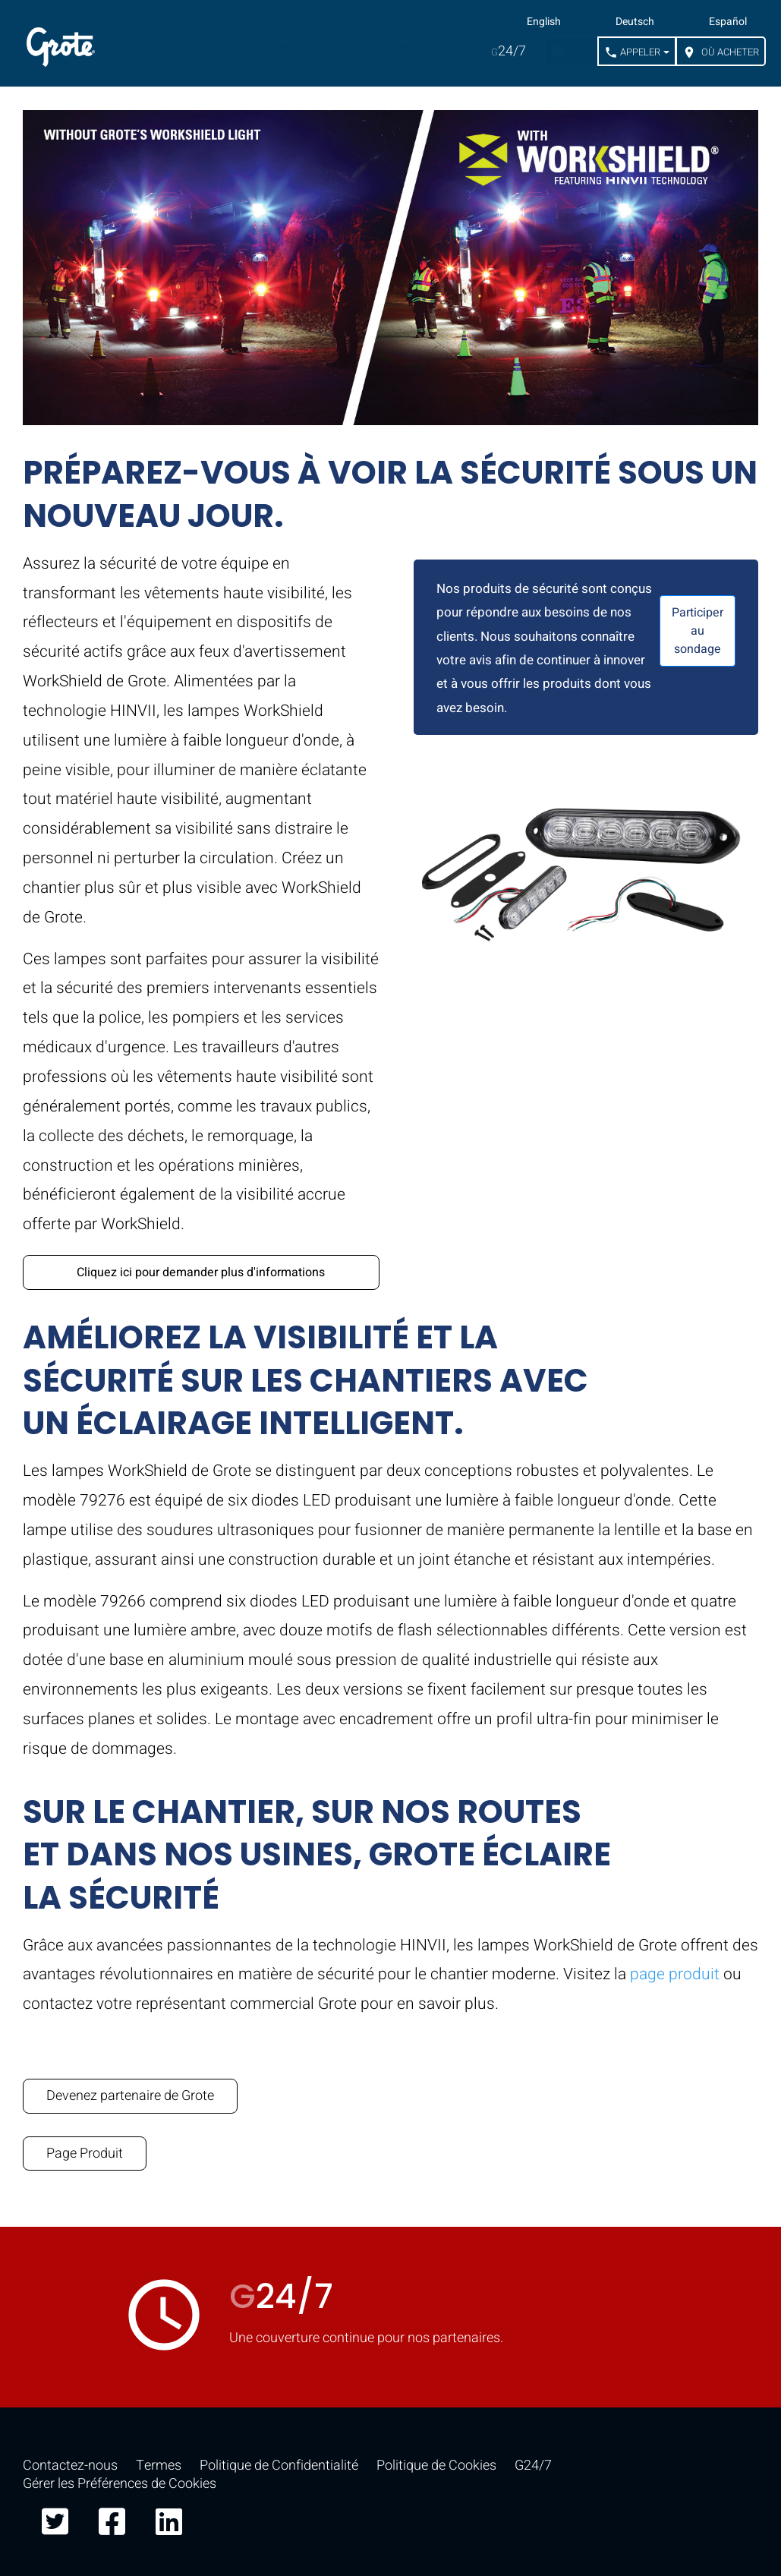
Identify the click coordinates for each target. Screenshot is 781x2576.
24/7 (508, 51)
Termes (158, 2465)
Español (728, 22)
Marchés (251, 41)
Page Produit (84, 2153)
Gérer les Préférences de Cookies (119, 2484)
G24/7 (533, 2465)
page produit (675, 1974)
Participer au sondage (697, 631)
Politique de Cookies (436, 2465)
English (544, 22)
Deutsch (635, 22)
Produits (150, 41)
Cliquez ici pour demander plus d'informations (201, 1272)
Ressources (360, 41)
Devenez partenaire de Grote (130, 2096)
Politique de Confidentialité (279, 2465)
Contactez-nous (70, 2465)
